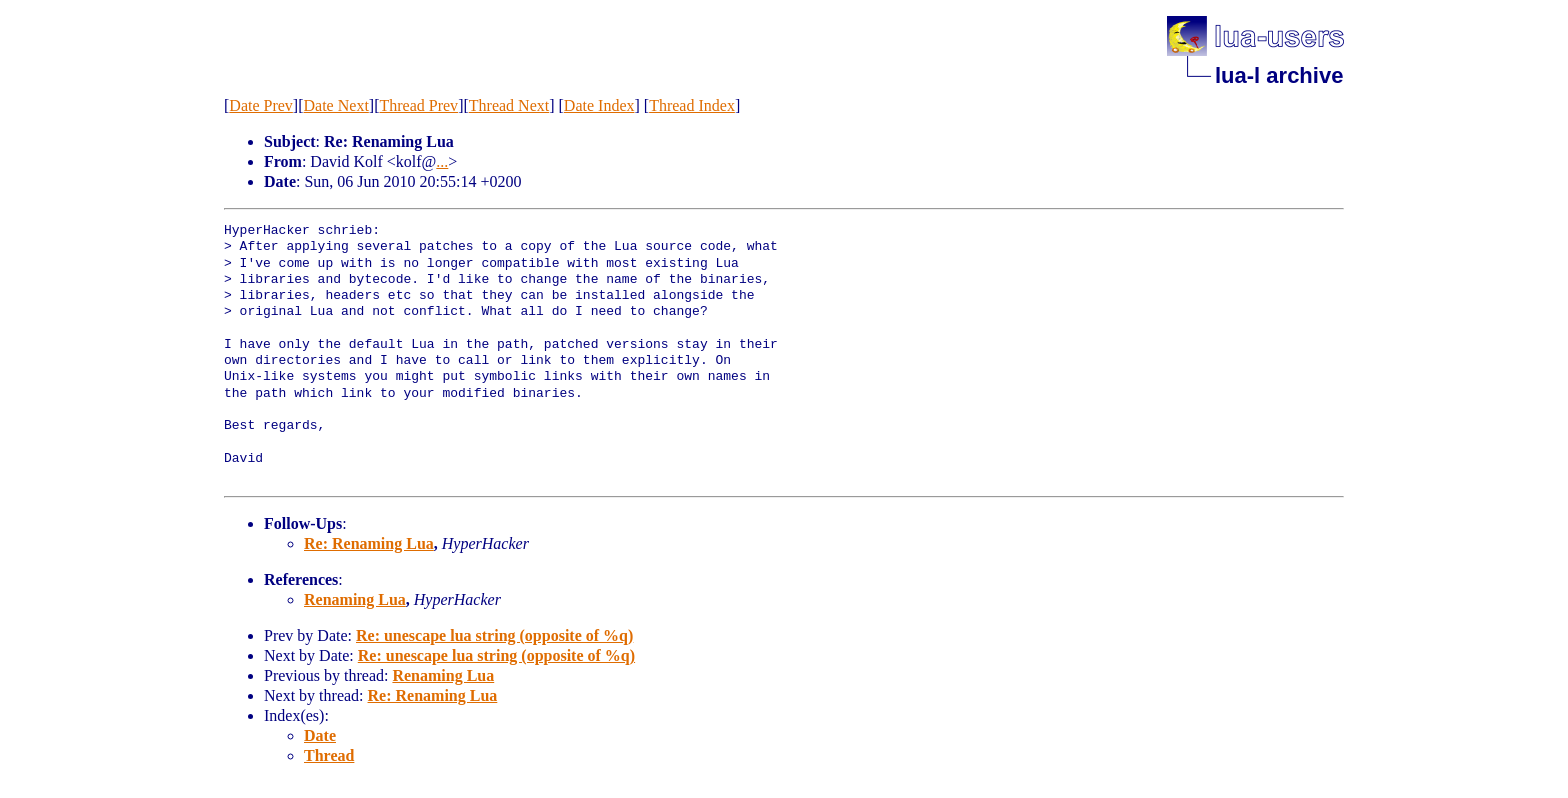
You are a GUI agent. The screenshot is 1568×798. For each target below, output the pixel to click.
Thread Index (692, 105)
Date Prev (261, 105)
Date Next (336, 105)
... (442, 161)
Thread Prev (418, 105)
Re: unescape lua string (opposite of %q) (494, 635)
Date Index (599, 105)
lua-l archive (1279, 75)
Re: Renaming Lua (369, 543)
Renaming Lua (355, 599)
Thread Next (509, 105)
